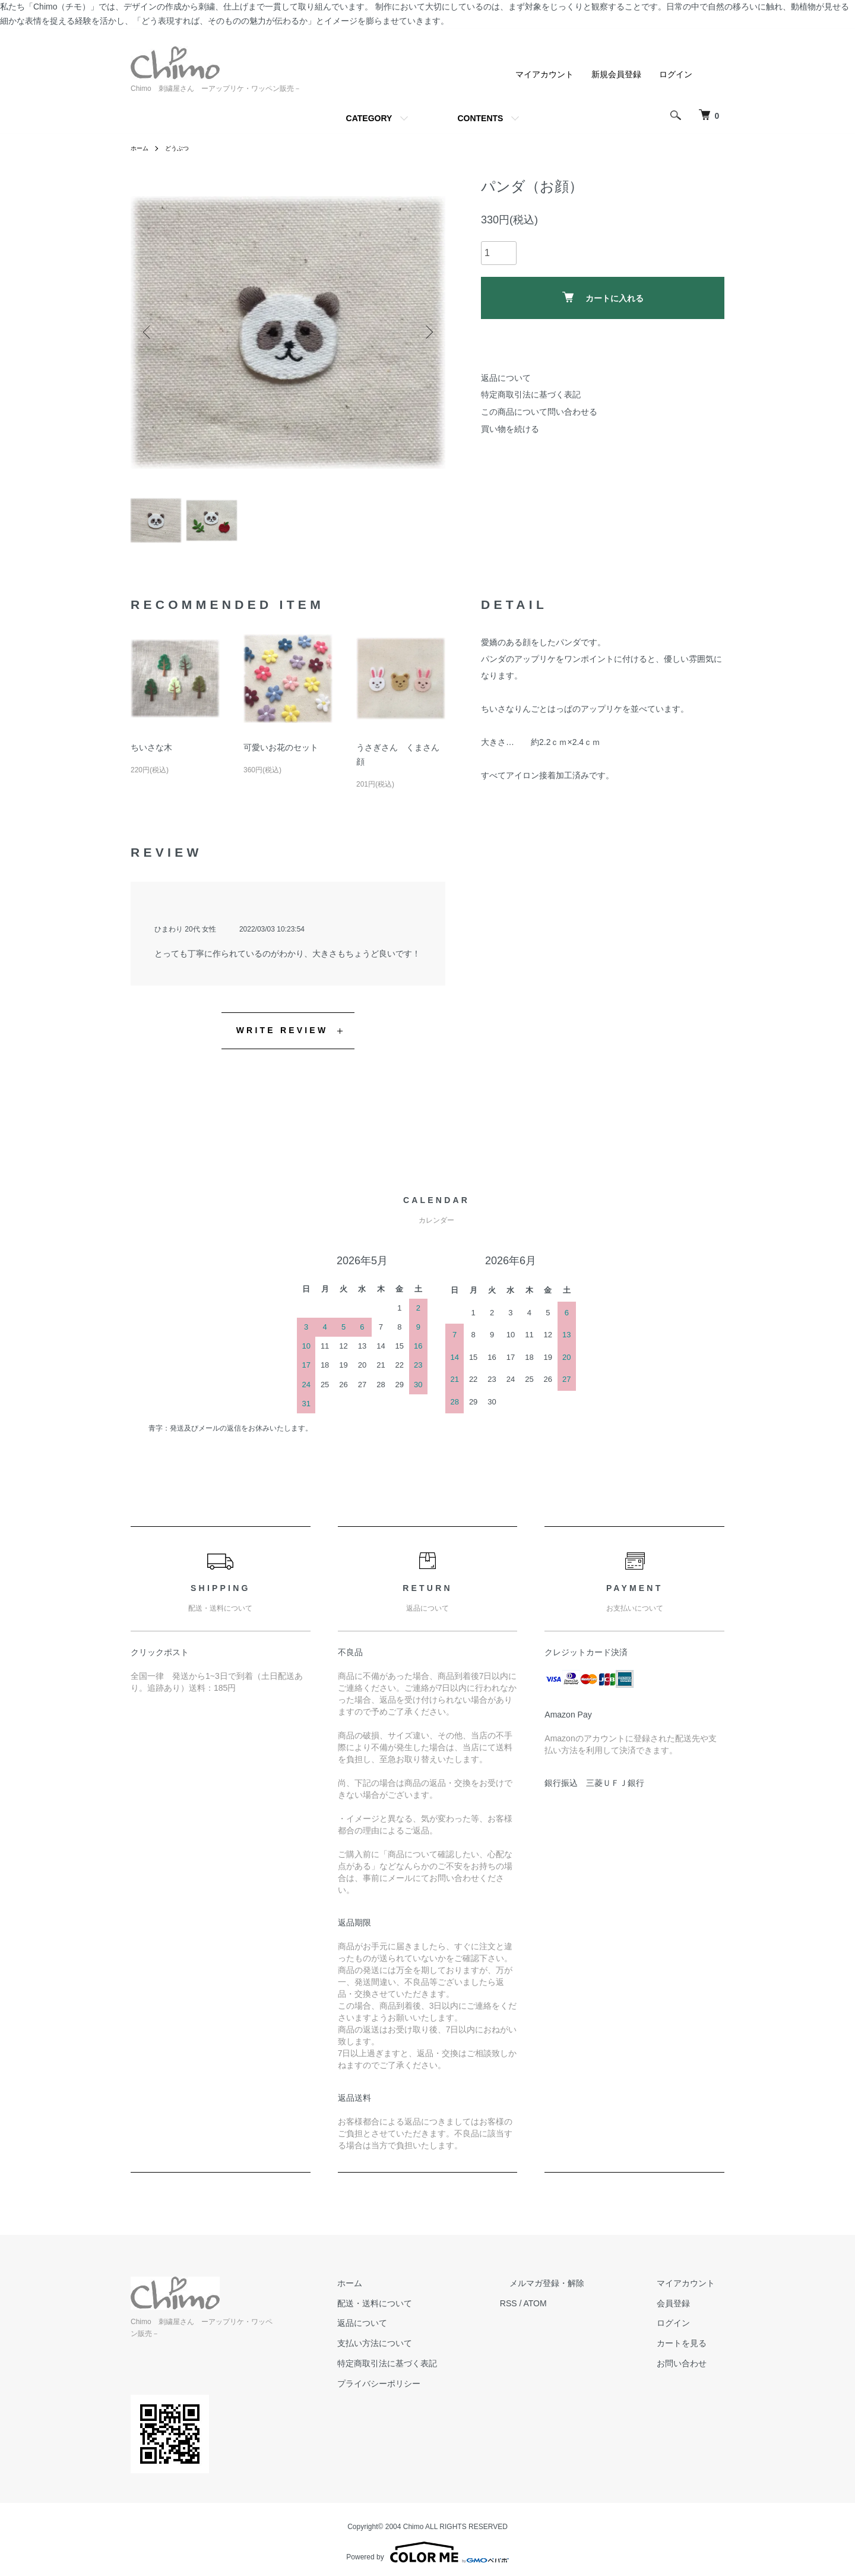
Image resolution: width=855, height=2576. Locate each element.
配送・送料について (422, 2310)
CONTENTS (480, 118)
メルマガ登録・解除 (575, 2290)
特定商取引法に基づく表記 (531, 394)
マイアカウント (544, 74)
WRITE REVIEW (282, 1038)
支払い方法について (422, 2351)
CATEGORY (369, 118)
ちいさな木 (151, 754)
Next (427, 332)
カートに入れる (603, 297)
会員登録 (682, 2310)
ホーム (141, 148)
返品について (506, 378)
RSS (546, 2310)
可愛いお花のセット (280, 754)
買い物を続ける (510, 429)
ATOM (573, 2310)
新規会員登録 (616, 74)
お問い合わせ (691, 2371)
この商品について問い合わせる (539, 411)
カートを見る (691, 2351)
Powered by (427, 2547)
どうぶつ (183, 148)
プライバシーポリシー (426, 2390)
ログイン (675, 74)
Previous (148, 332)
